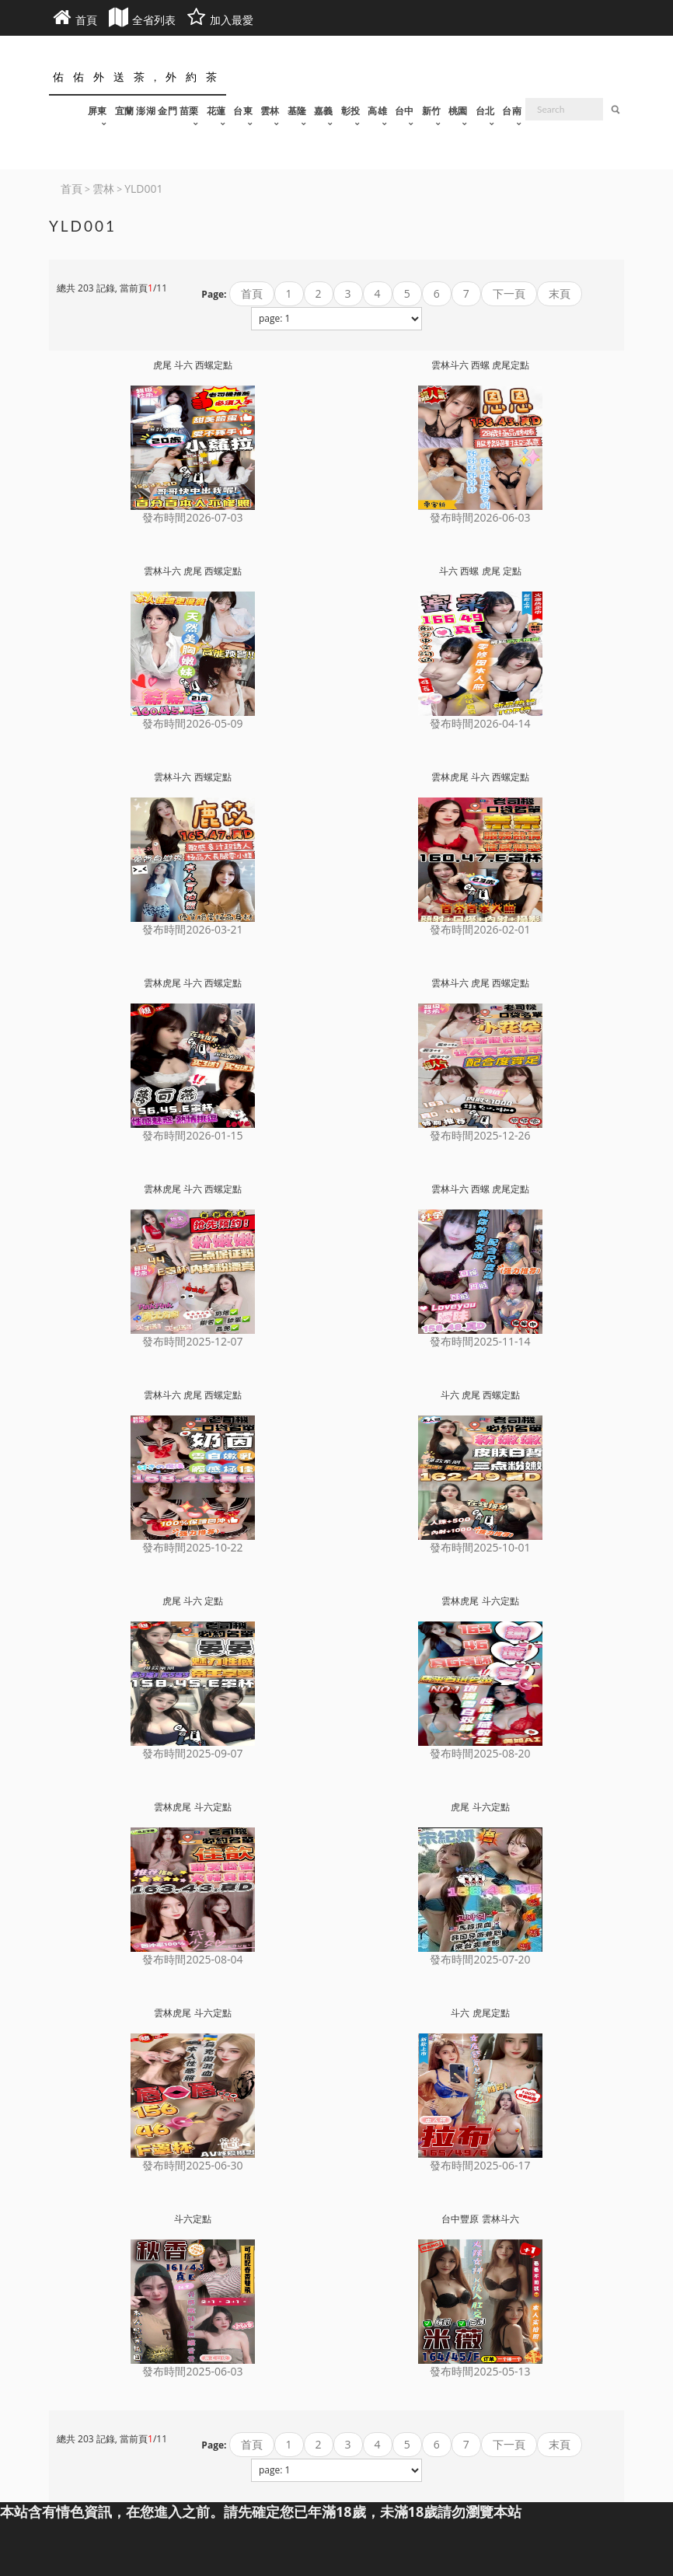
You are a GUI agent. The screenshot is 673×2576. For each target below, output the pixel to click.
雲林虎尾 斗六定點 (479, 1601)
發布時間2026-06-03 (480, 517)
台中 (404, 111)
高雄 (377, 111)
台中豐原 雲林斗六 (479, 2219)
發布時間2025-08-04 (192, 1959)
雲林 (270, 111)
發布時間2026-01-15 (192, 1135)
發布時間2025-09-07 (192, 1753)
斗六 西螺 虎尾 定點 (480, 571)
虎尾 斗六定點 (480, 1807)
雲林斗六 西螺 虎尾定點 (480, 365)
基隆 (297, 111)
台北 (485, 111)
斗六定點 (192, 2219)
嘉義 (323, 111)
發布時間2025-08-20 (480, 1753)
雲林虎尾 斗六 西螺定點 (480, 777)
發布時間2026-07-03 (192, 517)
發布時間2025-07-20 (480, 1959)
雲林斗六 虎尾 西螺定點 (193, 571)
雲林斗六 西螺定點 (192, 777)
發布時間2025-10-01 (480, 1547)
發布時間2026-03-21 (192, 929)
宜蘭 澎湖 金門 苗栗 (157, 111)
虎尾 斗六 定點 (192, 1601)
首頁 (252, 293)
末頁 (559, 293)
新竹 (431, 111)
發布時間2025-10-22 (192, 1547)
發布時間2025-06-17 (480, 2165)
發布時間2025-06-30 (192, 2165)
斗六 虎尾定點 (480, 2013)
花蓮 (216, 111)
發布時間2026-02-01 (480, 929)
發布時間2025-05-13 (480, 2371)
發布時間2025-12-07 (192, 1341)
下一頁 (509, 293)
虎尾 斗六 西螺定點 (192, 365)
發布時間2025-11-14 (480, 1341)
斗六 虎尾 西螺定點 (480, 1395)
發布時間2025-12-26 (480, 1135)
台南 (511, 111)
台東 (243, 111)
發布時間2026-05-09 (192, 723)
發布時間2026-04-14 (480, 723)
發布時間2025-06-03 (192, 2371)
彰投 (351, 111)
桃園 (458, 111)
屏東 (97, 111)
